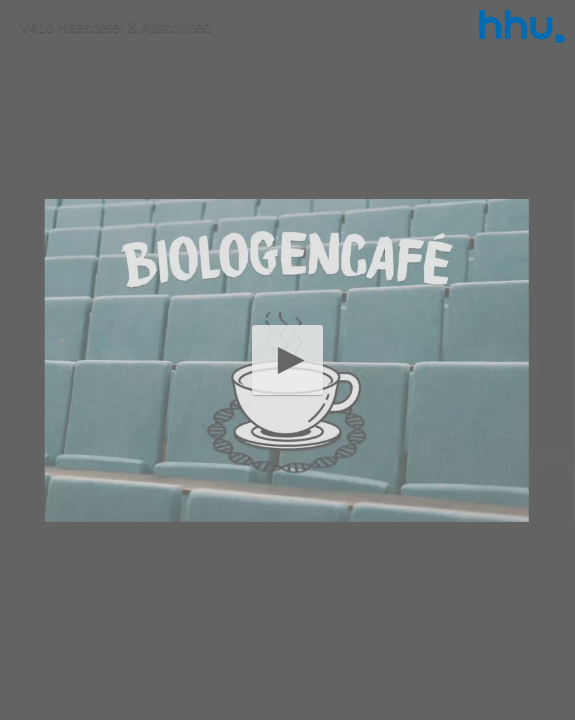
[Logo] (522, 26)
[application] (287, 360)
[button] (287, 359)
